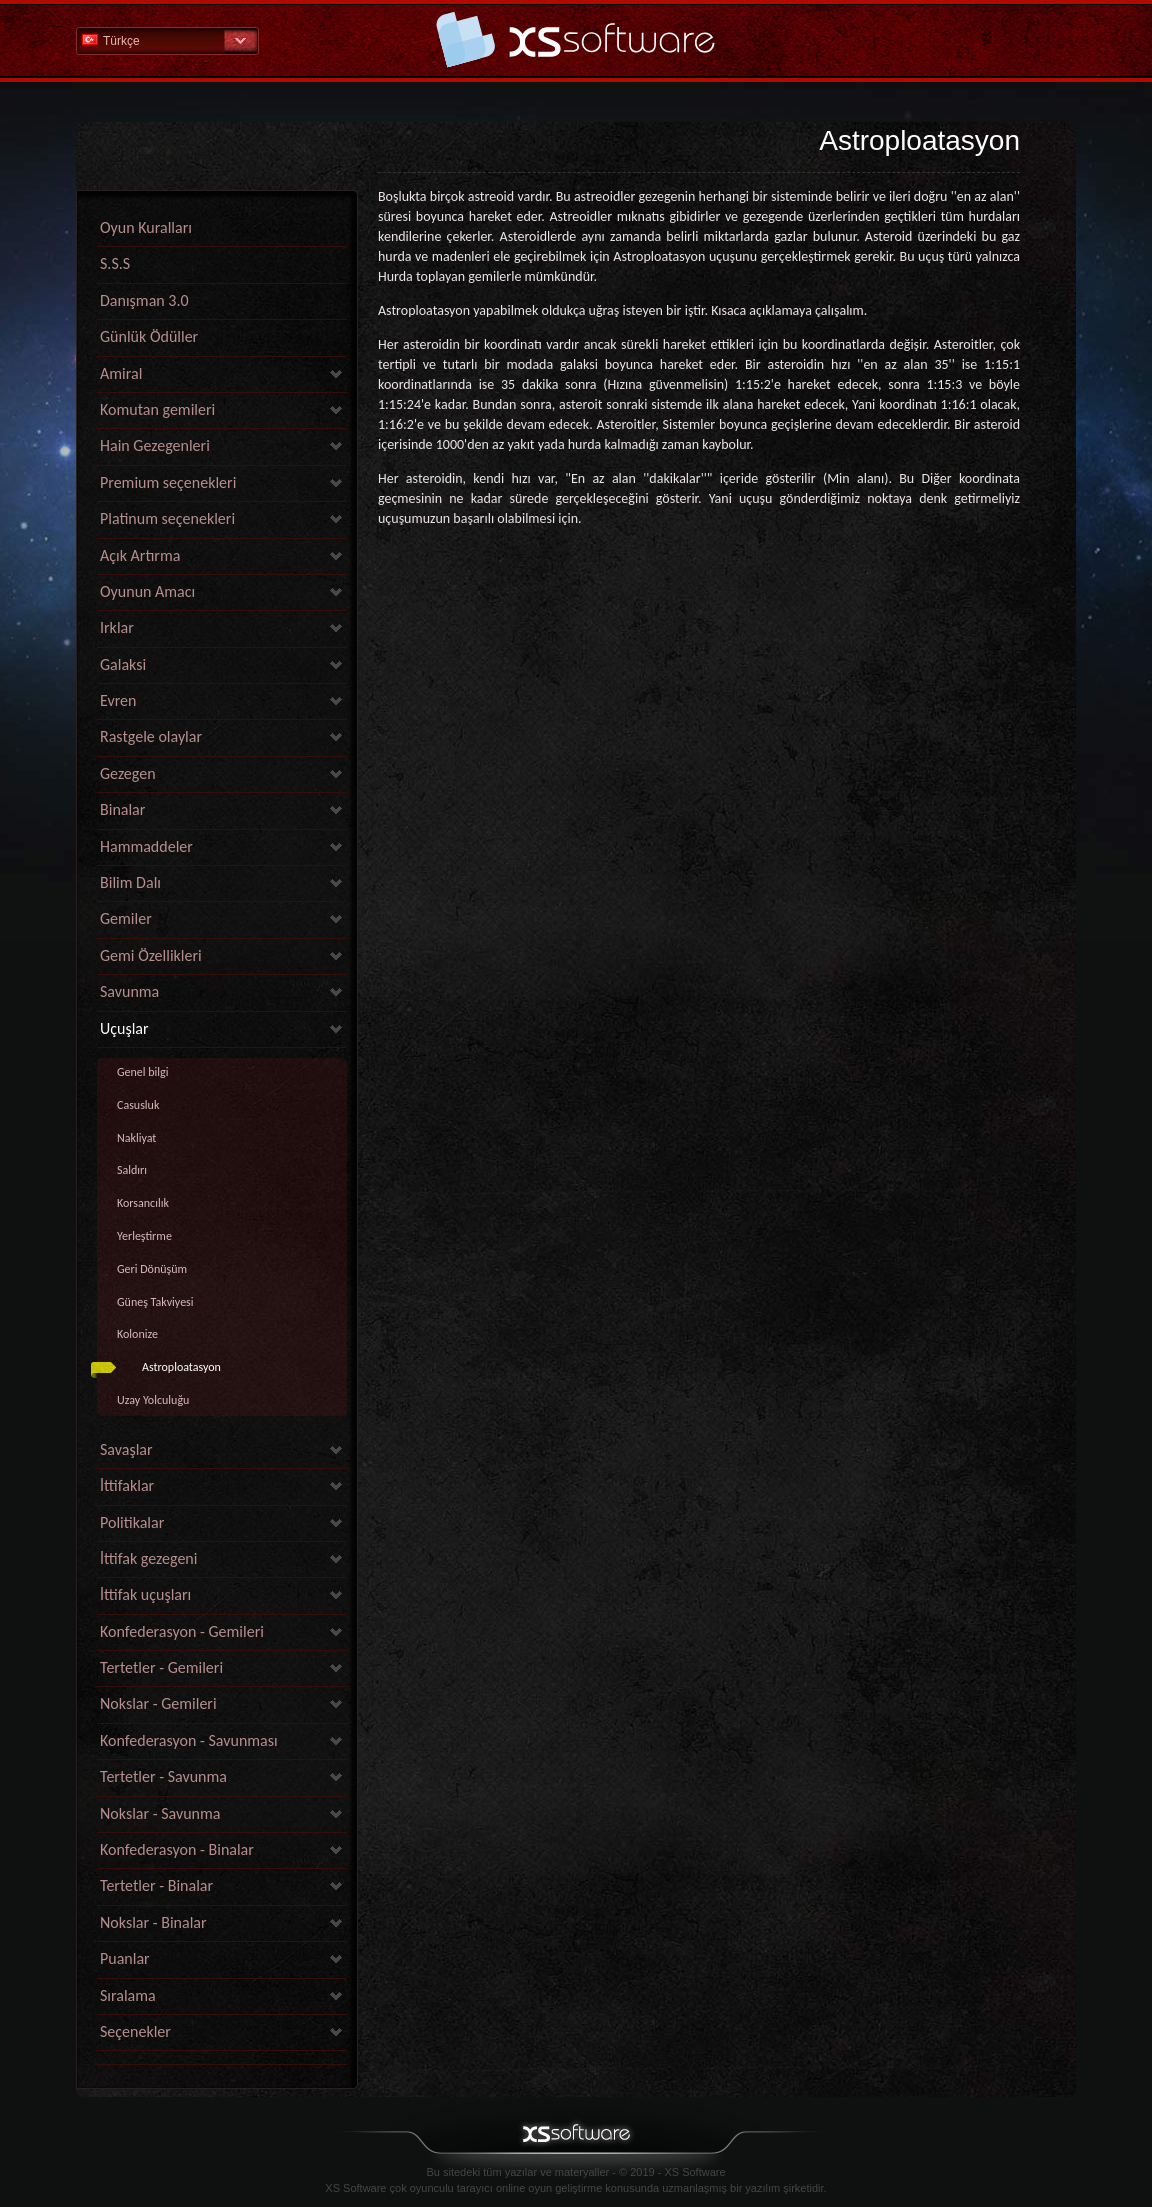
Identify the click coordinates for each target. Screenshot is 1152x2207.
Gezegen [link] (128, 773)
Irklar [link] (117, 627)
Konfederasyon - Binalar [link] (177, 1849)
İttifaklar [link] (127, 1485)
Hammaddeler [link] (146, 846)
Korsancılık (143, 1203)
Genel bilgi (143, 1072)
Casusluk (138, 1105)
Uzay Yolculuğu (153, 1400)
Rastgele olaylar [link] (151, 736)
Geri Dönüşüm (152, 1269)
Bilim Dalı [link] (130, 882)
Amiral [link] (121, 373)
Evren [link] (118, 700)
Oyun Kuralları (146, 227)
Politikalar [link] (132, 1522)
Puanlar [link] (125, 1958)
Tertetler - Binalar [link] (156, 1885)
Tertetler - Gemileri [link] (161, 1667)
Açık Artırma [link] (140, 555)
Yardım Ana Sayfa (576, 39)
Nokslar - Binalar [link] (153, 1922)
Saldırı (132, 1170)
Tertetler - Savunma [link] (163, 1776)
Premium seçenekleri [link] (168, 482)
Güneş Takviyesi (155, 1302)
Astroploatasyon (181, 1367)
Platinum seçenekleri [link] (167, 518)
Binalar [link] (122, 809)
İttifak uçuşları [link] (145, 1594)
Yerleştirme (144, 1236)
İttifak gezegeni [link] (148, 1558)
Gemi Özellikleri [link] (151, 955)
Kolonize (137, 1334)
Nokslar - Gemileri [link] (158, 1703)
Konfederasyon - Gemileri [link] (182, 1631)
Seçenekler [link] (135, 2031)
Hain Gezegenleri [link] (155, 445)
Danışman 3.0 (144, 300)
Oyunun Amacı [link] (147, 591)
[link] (222, 2059)
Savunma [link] (129, 991)
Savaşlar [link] (126, 1449)
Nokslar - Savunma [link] (160, 1813)
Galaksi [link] (123, 664)
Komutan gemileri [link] (157, 409)
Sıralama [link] (128, 1995)
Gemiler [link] (126, 918)
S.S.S (115, 263)
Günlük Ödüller (149, 336)
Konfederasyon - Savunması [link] (189, 1740)
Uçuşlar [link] (124, 1028)
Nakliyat (136, 1138)
